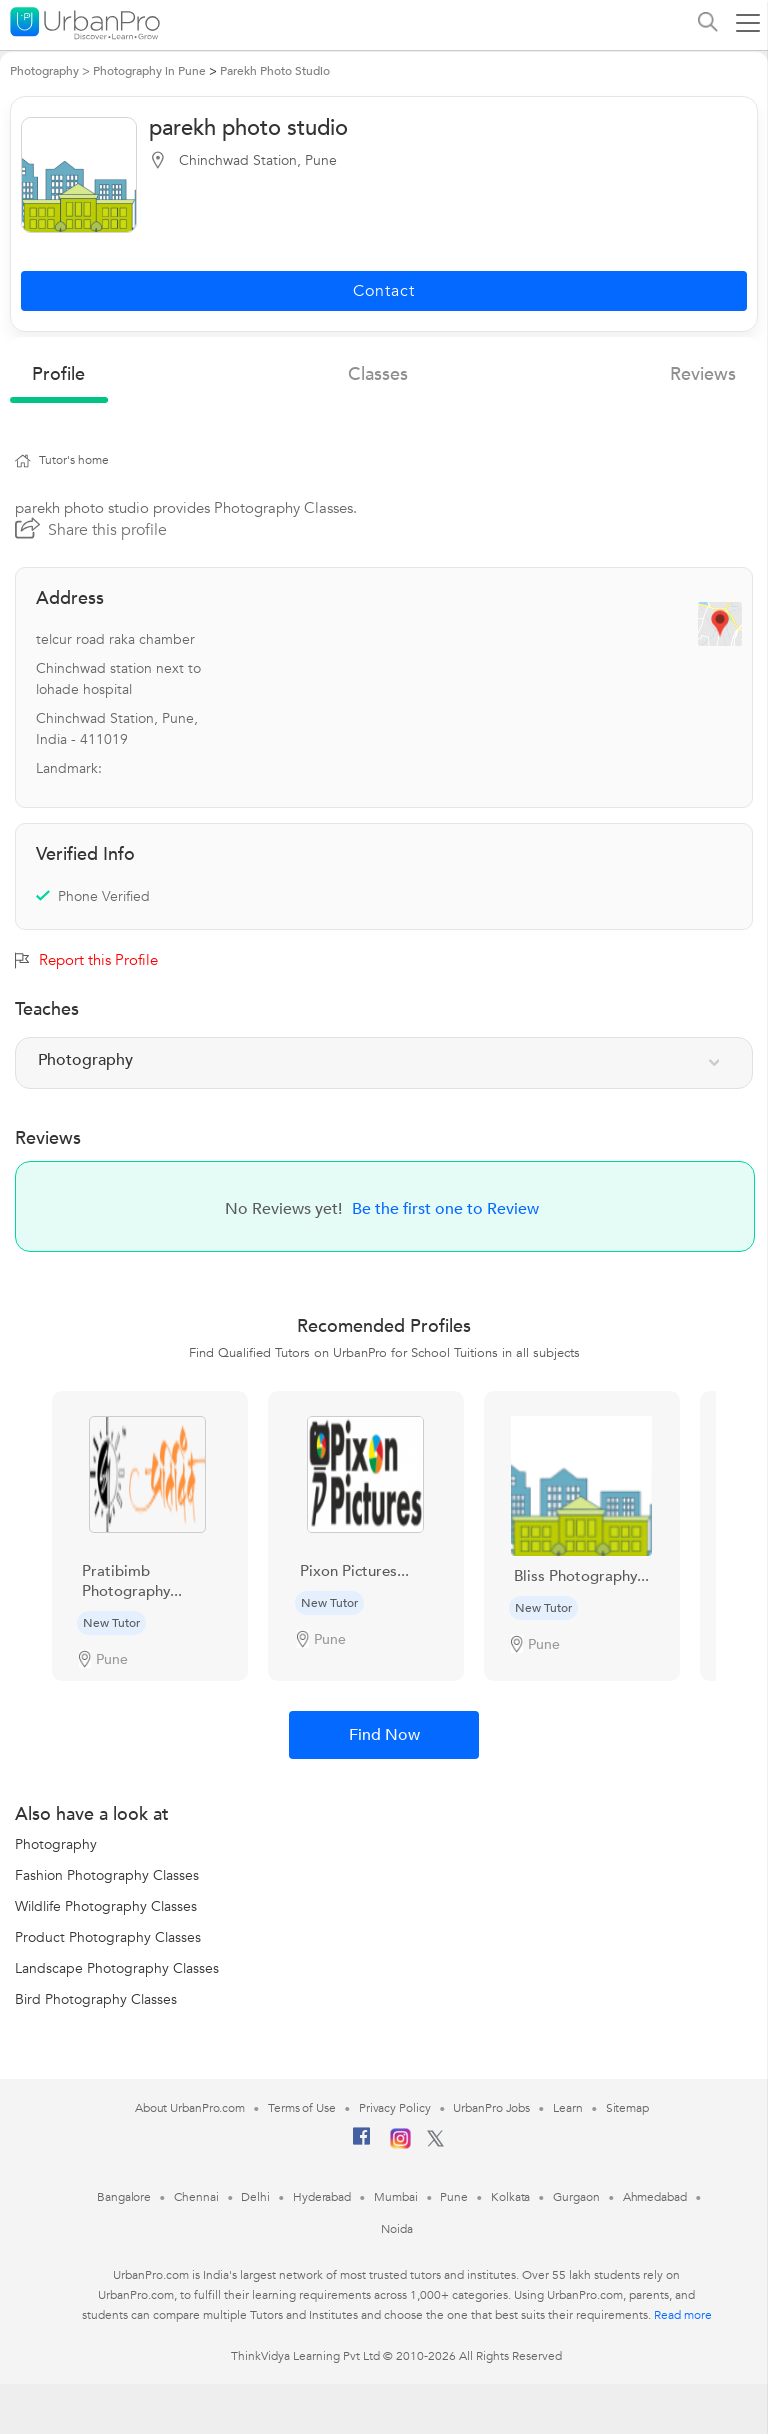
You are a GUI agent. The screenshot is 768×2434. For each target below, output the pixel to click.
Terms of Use (302, 2108)
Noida (397, 2229)
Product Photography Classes (108, 1937)
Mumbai (395, 2197)
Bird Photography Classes (96, 1999)
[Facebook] (362, 2144)
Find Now (384, 1735)
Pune (454, 2197)
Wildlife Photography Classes (106, 1906)
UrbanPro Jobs (491, 2108)
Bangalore (124, 2197)
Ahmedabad (655, 2197)
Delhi (255, 2197)
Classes (378, 374)
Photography (56, 1844)
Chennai (196, 2197)
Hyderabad (322, 2197)
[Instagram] (400, 2145)
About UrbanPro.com (190, 2108)
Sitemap (627, 2108)
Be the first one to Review (445, 1209)
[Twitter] (435, 2143)
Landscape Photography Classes (117, 1968)
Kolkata (510, 2197)
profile (58, 374)
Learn (568, 2108)
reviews (703, 374)
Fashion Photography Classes (107, 1875)
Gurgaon (576, 2197)
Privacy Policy (395, 2108)
